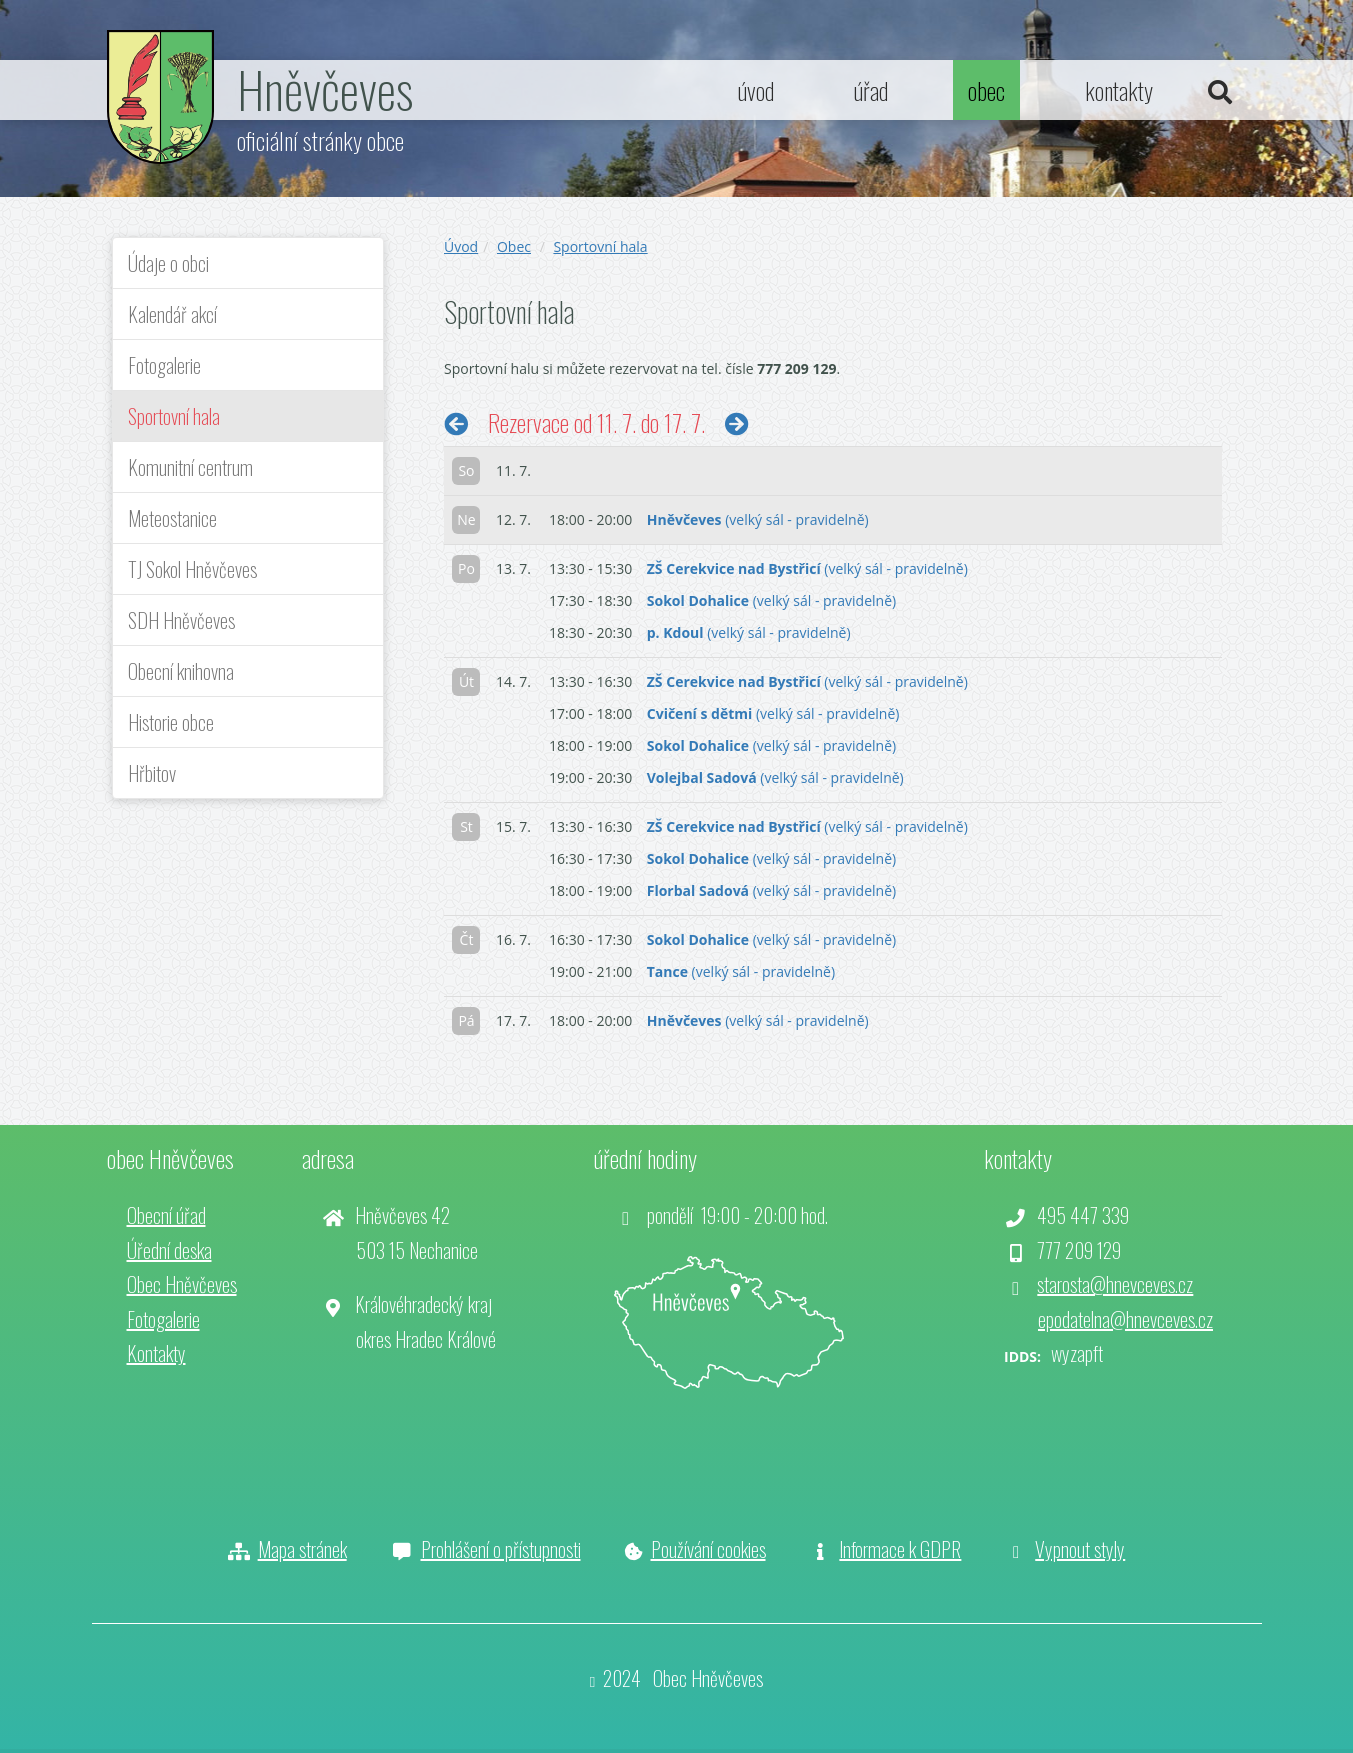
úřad (871, 90)
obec (986, 90)
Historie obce (171, 722)
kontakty (1119, 90)
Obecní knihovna (181, 671)
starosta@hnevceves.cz (1115, 1284)
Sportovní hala (174, 416)
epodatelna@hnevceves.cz (1125, 1319)
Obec (514, 246)
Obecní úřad (166, 1215)
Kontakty (156, 1353)
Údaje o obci (168, 263)
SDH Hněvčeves (181, 620)
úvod (756, 90)
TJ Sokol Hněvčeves (192, 569)
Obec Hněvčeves (182, 1284)
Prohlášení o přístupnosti (501, 1549)
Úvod (461, 246)
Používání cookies (708, 1549)
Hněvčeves (325, 88)
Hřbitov (152, 773)
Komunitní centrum (190, 467)
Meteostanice (172, 518)
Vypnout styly (1080, 1549)
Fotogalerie (164, 365)
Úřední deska (169, 1250)
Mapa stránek (302, 1549)
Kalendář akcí (172, 314)
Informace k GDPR (900, 1549)
